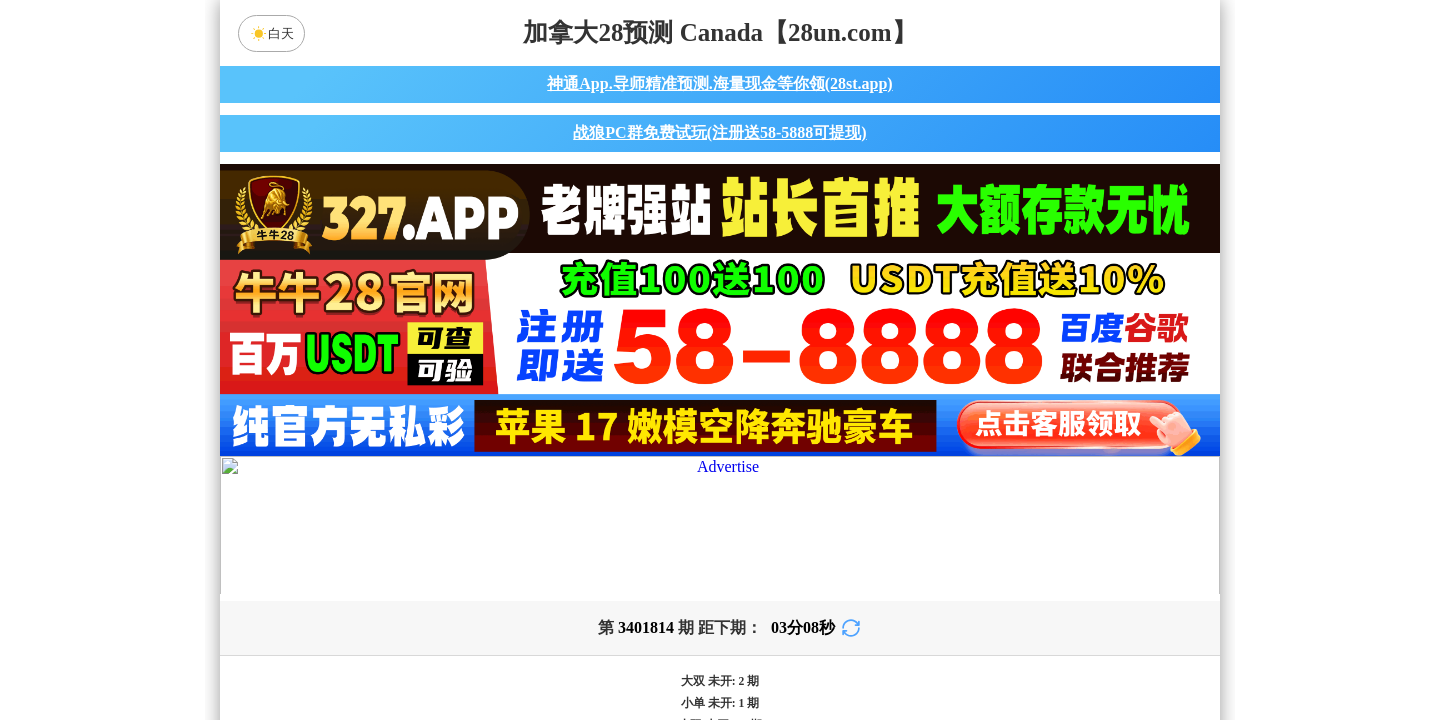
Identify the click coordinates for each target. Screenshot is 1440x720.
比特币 (910, 493)
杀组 (657, 652)
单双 (910, 652)
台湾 (783, 493)
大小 (783, 652)
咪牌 (860, 404)
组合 (530, 652)
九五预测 (551, 546)
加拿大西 (657, 493)
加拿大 (530, 493)
